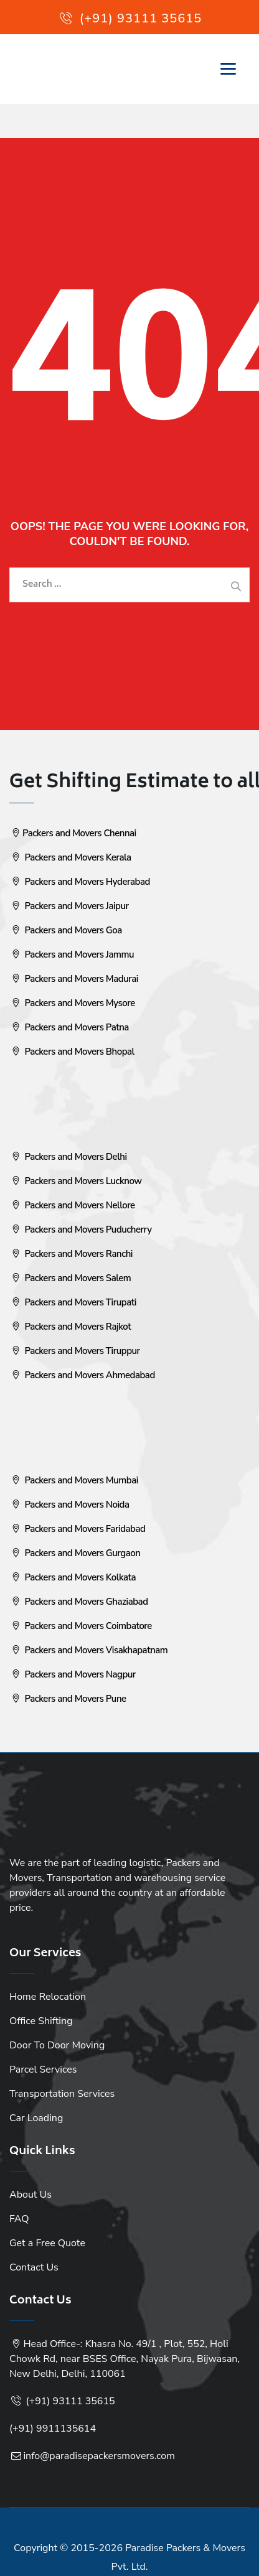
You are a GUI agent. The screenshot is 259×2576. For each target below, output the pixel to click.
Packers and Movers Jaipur (69, 906)
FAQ (19, 2219)
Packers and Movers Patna (69, 1027)
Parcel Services (43, 2069)
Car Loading (36, 2118)
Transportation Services (62, 2094)
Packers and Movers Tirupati (72, 1302)
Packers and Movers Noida (69, 1504)
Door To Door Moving (57, 2045)
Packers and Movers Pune (67, 1698)
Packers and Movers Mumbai (73, 1480)
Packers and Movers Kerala (70, 857)
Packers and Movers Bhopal (71, 1051)
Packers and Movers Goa (65, 930)
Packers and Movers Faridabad (77, 1529)
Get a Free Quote (47, 2243)
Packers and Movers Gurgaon (74, 1553)
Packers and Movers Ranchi (71, 1254)
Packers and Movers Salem (70, 1278)
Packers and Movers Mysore (72, 1003)
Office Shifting (41, 2021)
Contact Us (34, 2267)
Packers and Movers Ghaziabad (78, 1601)
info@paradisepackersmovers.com (99, 2456)
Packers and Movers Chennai (72, 833)
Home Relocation (47, 1997)
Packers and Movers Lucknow (75, 1181)
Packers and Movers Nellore (72, 1205)
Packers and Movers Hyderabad (79, 881)
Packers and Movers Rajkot (70, 1326)
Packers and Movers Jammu (71, 954)
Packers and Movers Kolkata (72, 1577)
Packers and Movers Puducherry (80, 1229)
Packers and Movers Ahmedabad (82, 1375)
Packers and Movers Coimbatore (80, 1626)
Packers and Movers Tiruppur (74, 1351)
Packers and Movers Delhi (68, 1156)
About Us (30, 2194)
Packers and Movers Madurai (73, 979)
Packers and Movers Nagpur (72, 1674)
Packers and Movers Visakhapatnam (88, 1650)
